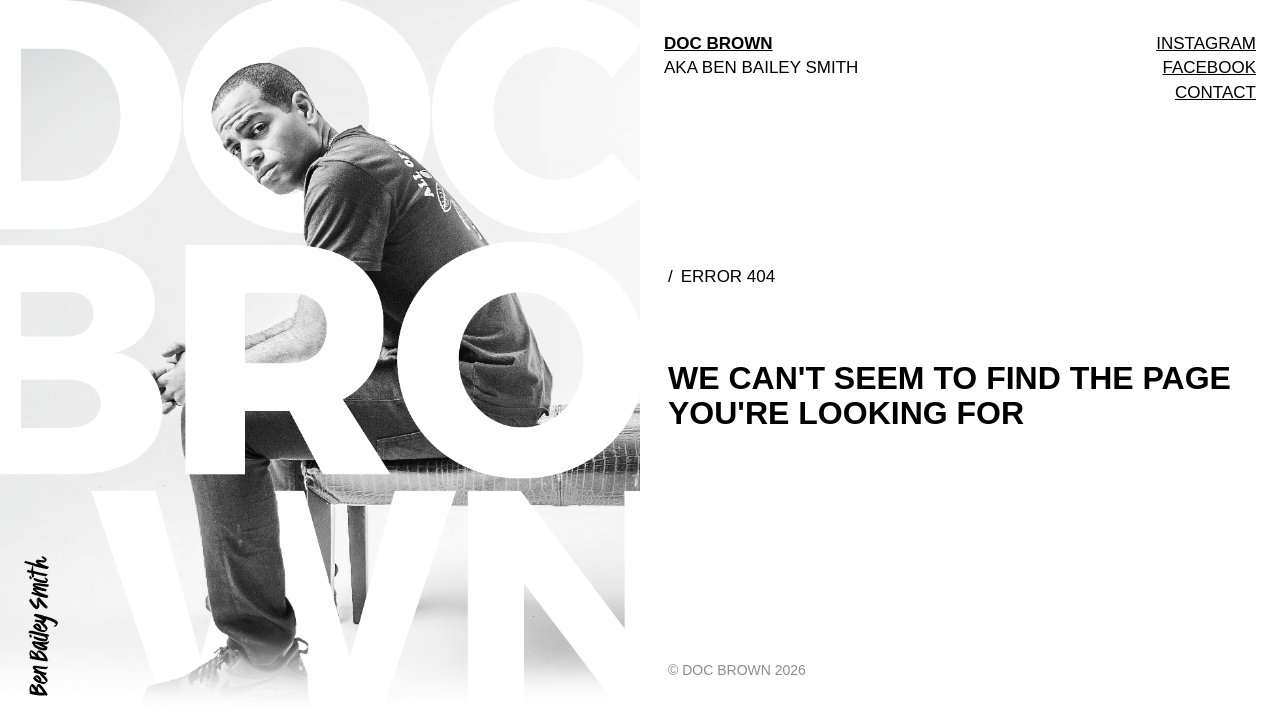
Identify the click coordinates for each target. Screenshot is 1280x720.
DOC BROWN (718, 43)
